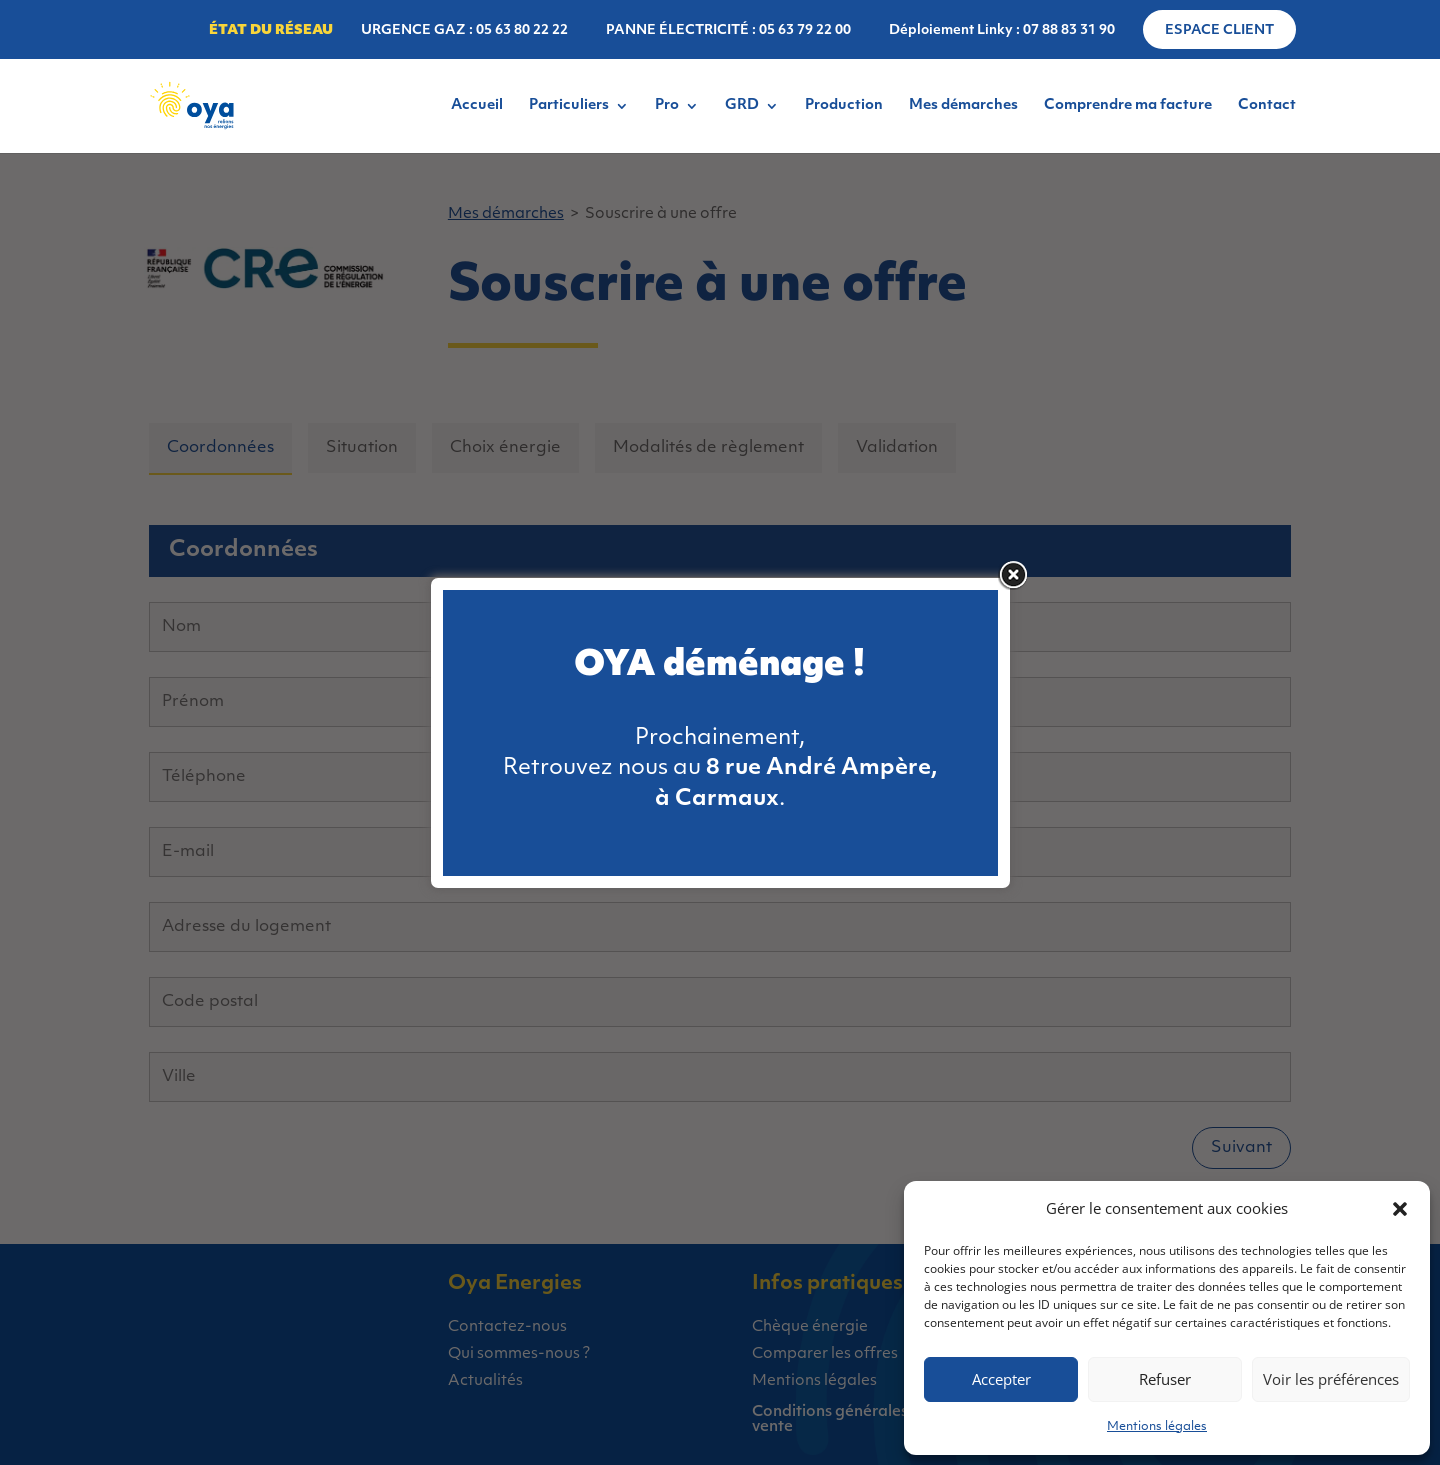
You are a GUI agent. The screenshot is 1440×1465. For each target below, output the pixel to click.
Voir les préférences (1331, 1379)
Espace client (1219, 30)
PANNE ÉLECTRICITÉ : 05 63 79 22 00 (728, 30)
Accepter (1001, 1379)
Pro (667, 106)
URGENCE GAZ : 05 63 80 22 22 (464, 30)
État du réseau (271, 30)
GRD (742, 106)
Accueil (477, 106)
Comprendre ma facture (1128, 106)
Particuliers (569, 106)
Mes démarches (963, 106)
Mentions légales (1157, 1427)
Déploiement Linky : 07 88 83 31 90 (1002, 30)
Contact (1267, 106)
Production (844, 106)
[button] (1400, 1209)
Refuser (1165, 1379)
